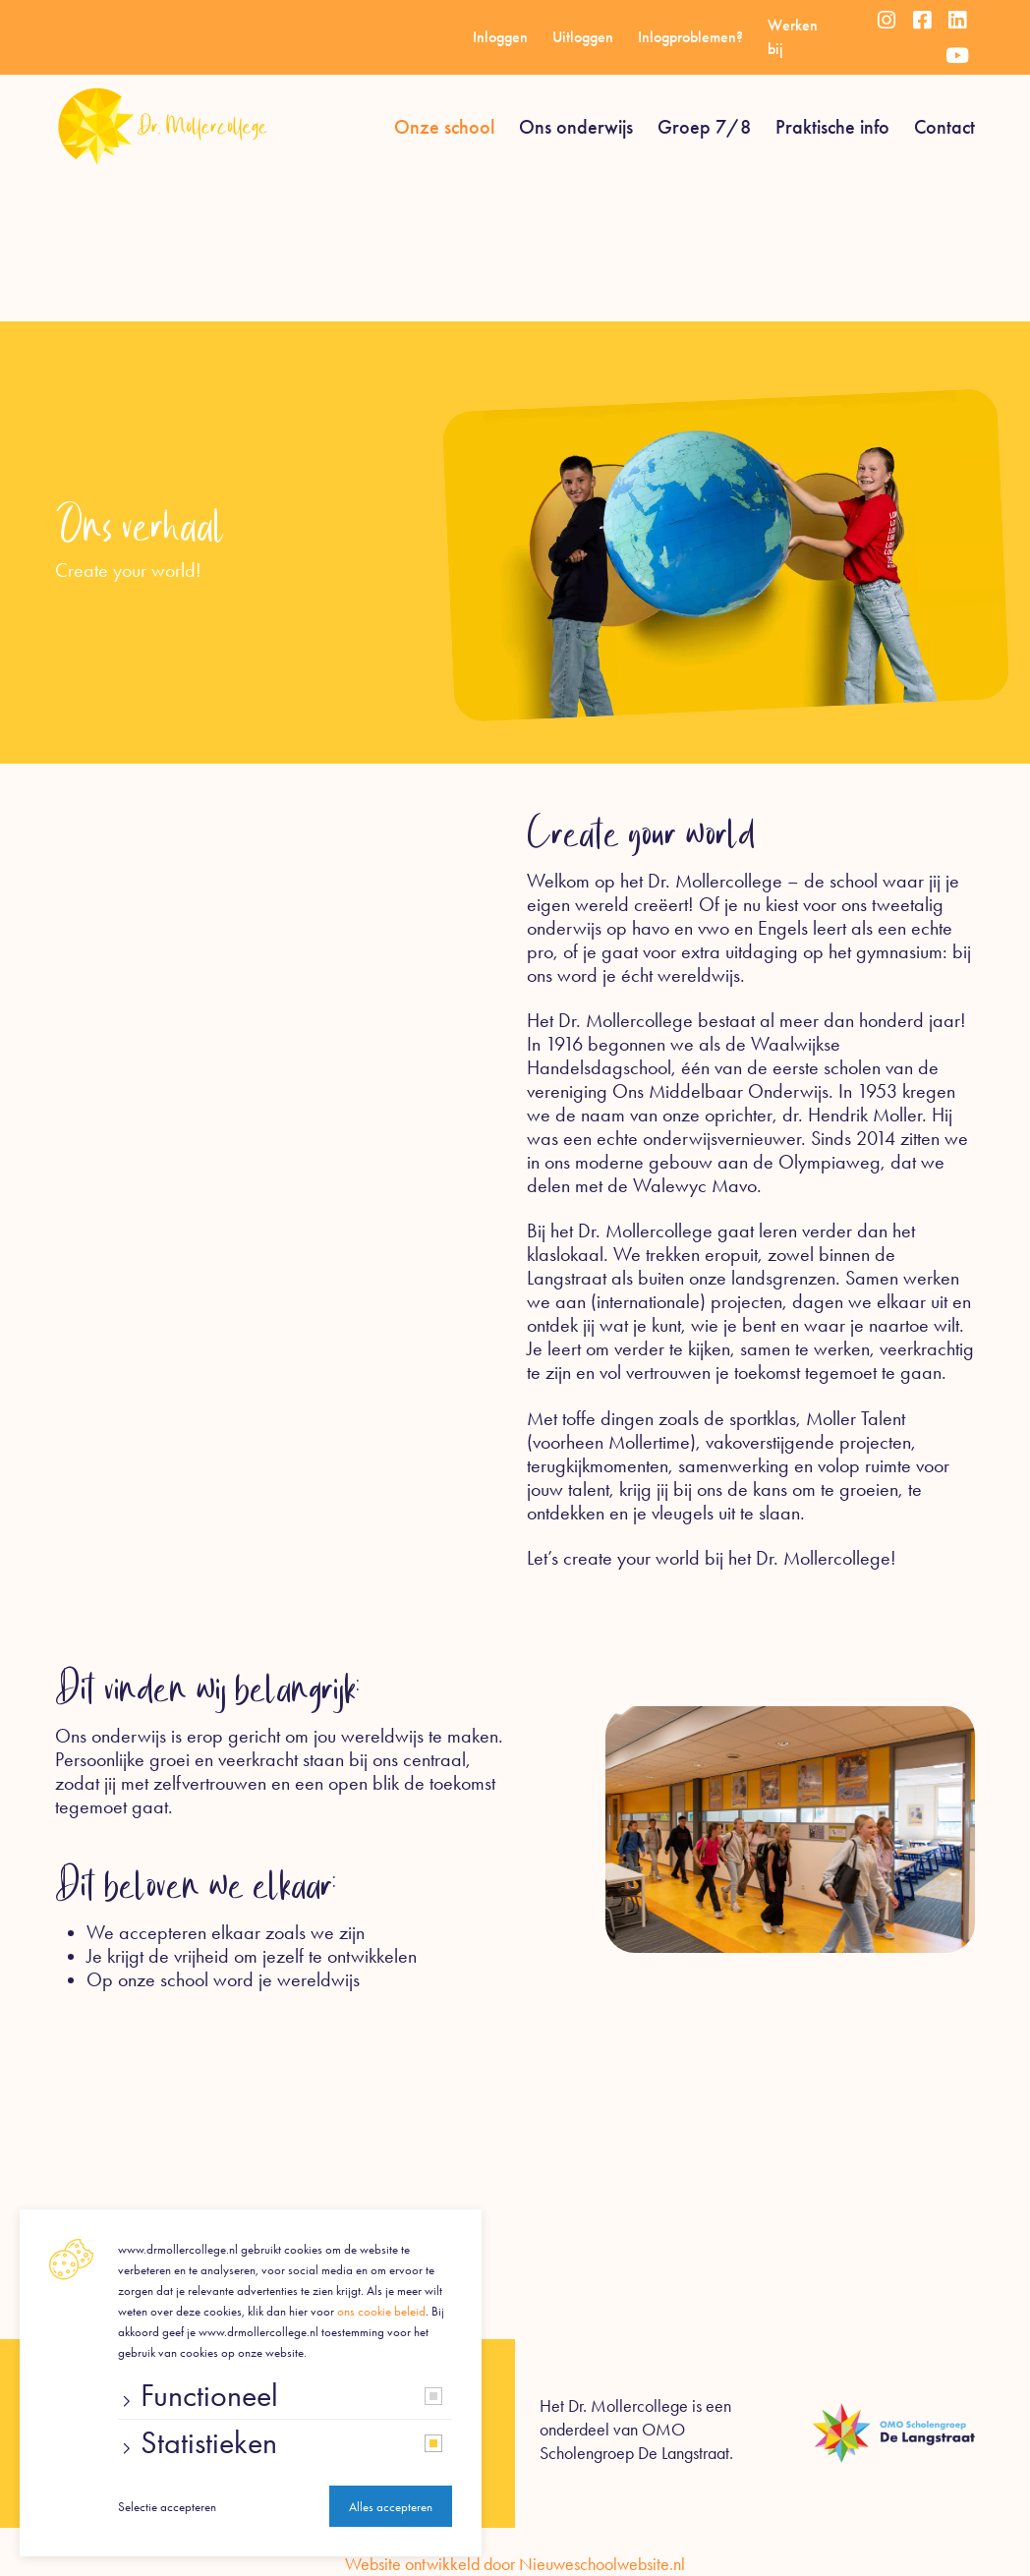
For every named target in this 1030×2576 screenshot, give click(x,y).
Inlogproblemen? (690, 37)
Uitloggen (582, 37)
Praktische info (832, 127)
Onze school (444, 127)
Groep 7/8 (704, 127)
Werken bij (793, 37)
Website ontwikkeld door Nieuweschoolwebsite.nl (515, 2564)
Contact (944, 127)
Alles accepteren (390, 2506)
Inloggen (500, 37)
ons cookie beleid (381, 2311)
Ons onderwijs (576, 127)
